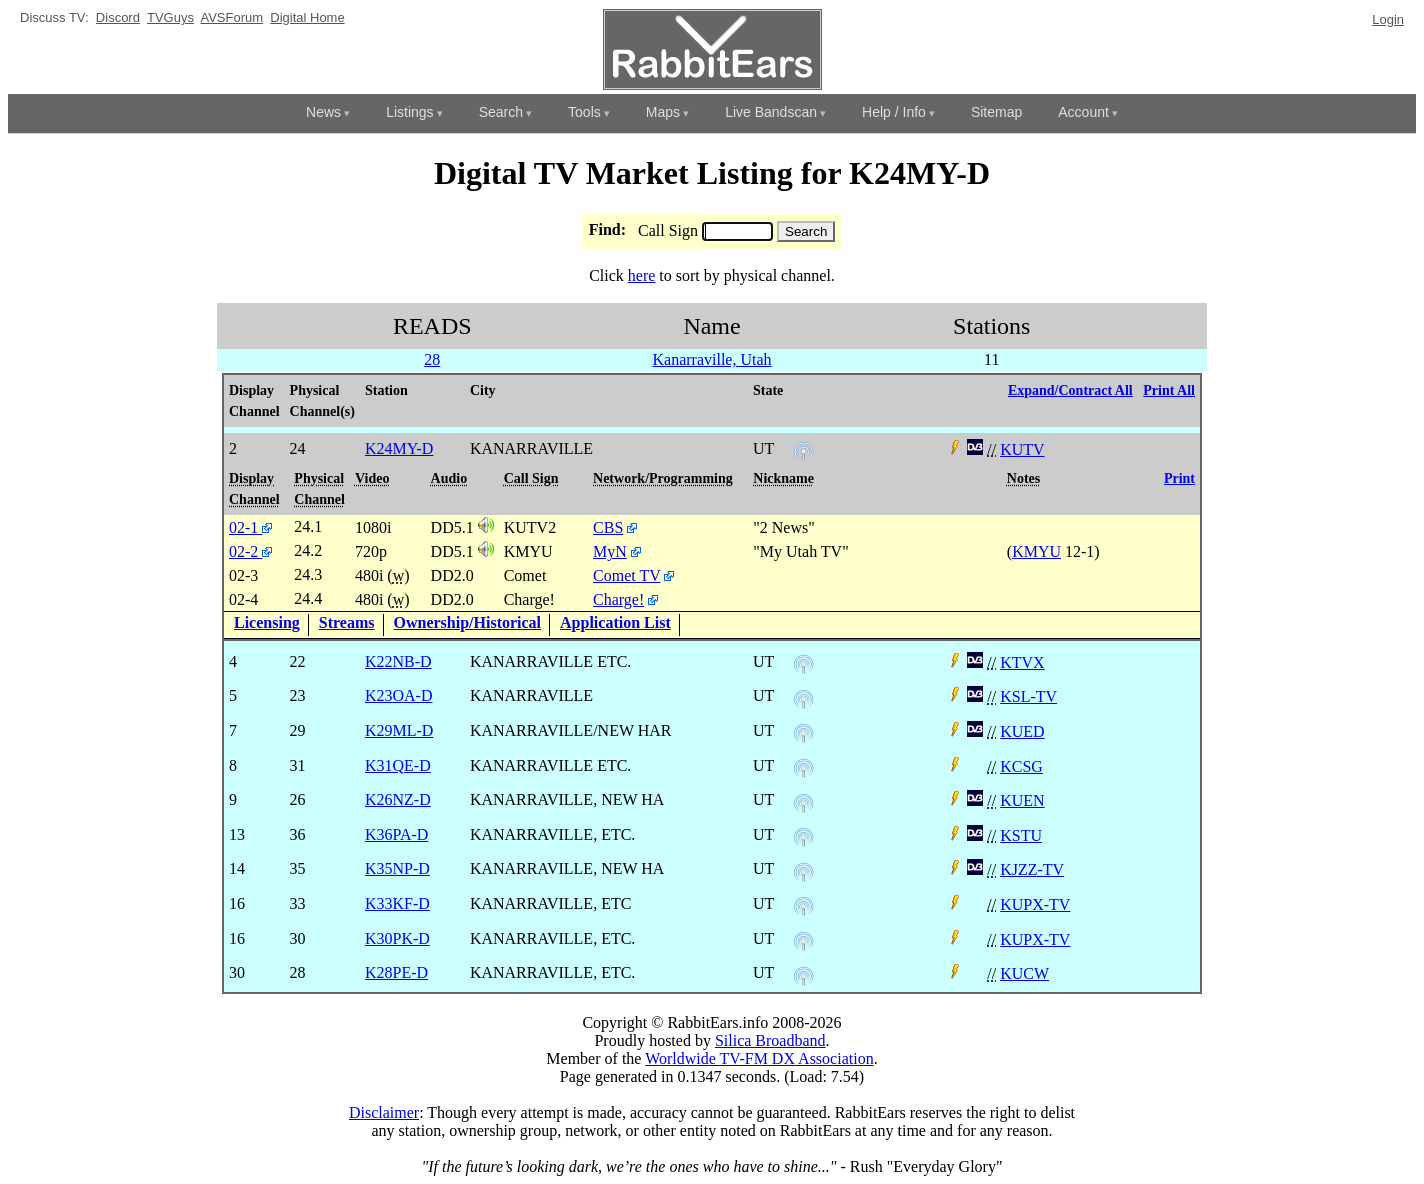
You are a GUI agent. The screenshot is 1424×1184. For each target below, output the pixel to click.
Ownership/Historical (468, 622)
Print (1179, 478)
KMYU (1036, 551)
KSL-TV (1028, 696)
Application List (615, 622)
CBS (608, 527)
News (323, 112)
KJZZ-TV (1032, 869)
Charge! (618, 599)
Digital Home (307, 17)
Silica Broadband (770, 1040)
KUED (1022, 731)
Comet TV (626, 575)
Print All (1169, 390)
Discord (118, 17)
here (642, 275)
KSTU (1021, 835)
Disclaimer (384, 1112)
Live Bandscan (771, 112)
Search (501, 112)
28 (432, 359)
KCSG (1021, 766)
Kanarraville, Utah (712, 359)
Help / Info (894, 112)
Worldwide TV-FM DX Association (759, 1058)
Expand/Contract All (1070, 390)
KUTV (1022, 449)
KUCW (1024, 973)
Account (1083, 112)
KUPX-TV (1035, 904)
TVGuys (170, 17)
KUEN (1022, 800)
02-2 (250, 551)
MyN (610, 551)
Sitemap (996, 112)
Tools (584, 112)
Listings (409, 112)
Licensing (267, 622)
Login (1388, 19)
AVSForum (231, 17)
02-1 (250, 527)
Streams (347, 622)
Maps (663, 112)
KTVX (1022, 662)
